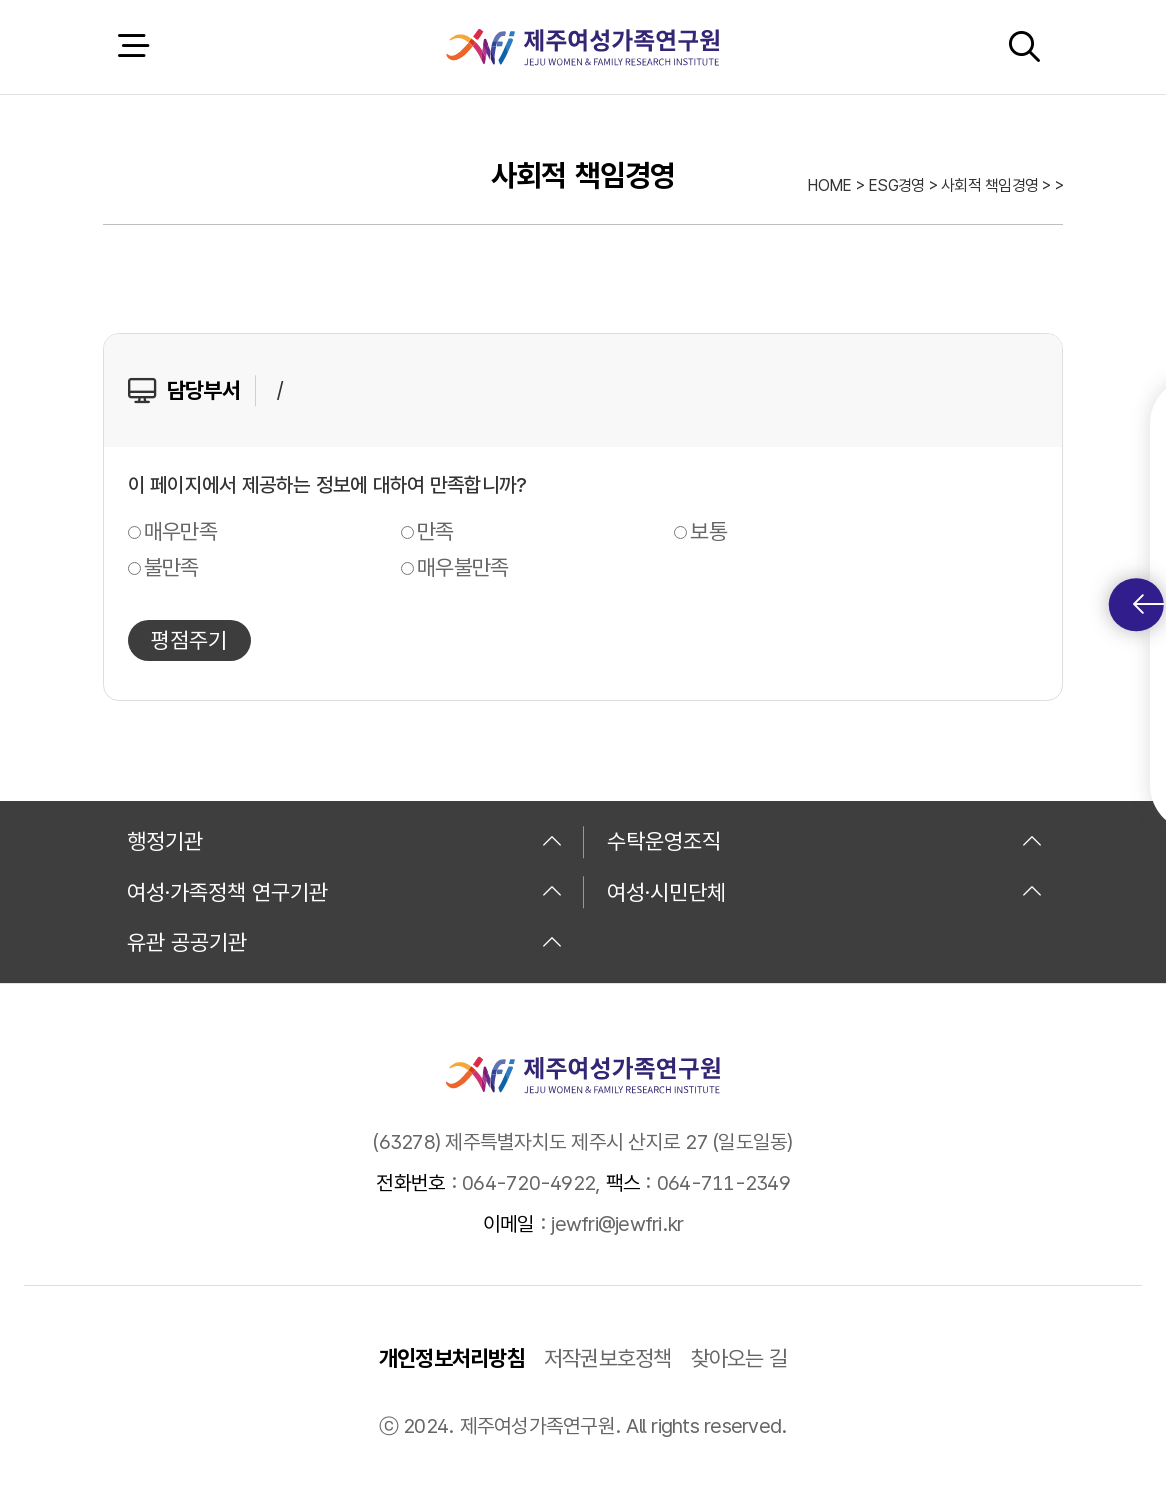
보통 (708, 531)
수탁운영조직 (825, 841)
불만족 (171, 567)
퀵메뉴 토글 (1148, 604)
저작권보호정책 (608, 1358)
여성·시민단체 (825, 892)
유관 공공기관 (345, 942)
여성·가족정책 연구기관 (345, 892)
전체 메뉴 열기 (133, 46)
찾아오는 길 (739, 1358)
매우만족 (180, 531)
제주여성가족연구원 (582, 47)
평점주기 (189, 640)
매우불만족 (462, 567)
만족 (435, 531)
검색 (1024, 46)
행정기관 (345, 841)
